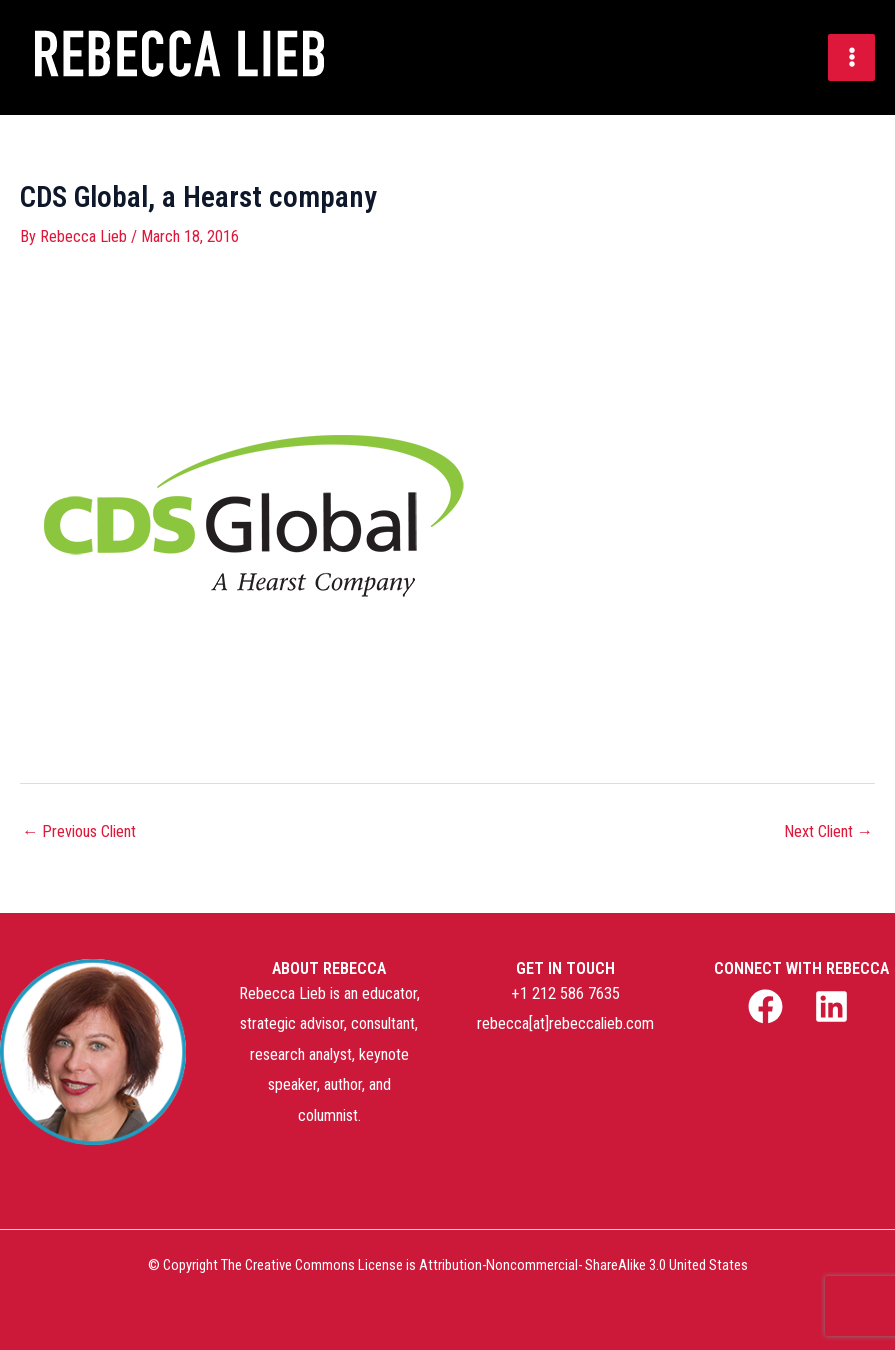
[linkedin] (835, 1006)
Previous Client (79, 832)
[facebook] (769, 1006)
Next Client (828, 832)
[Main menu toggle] (851, 57)
